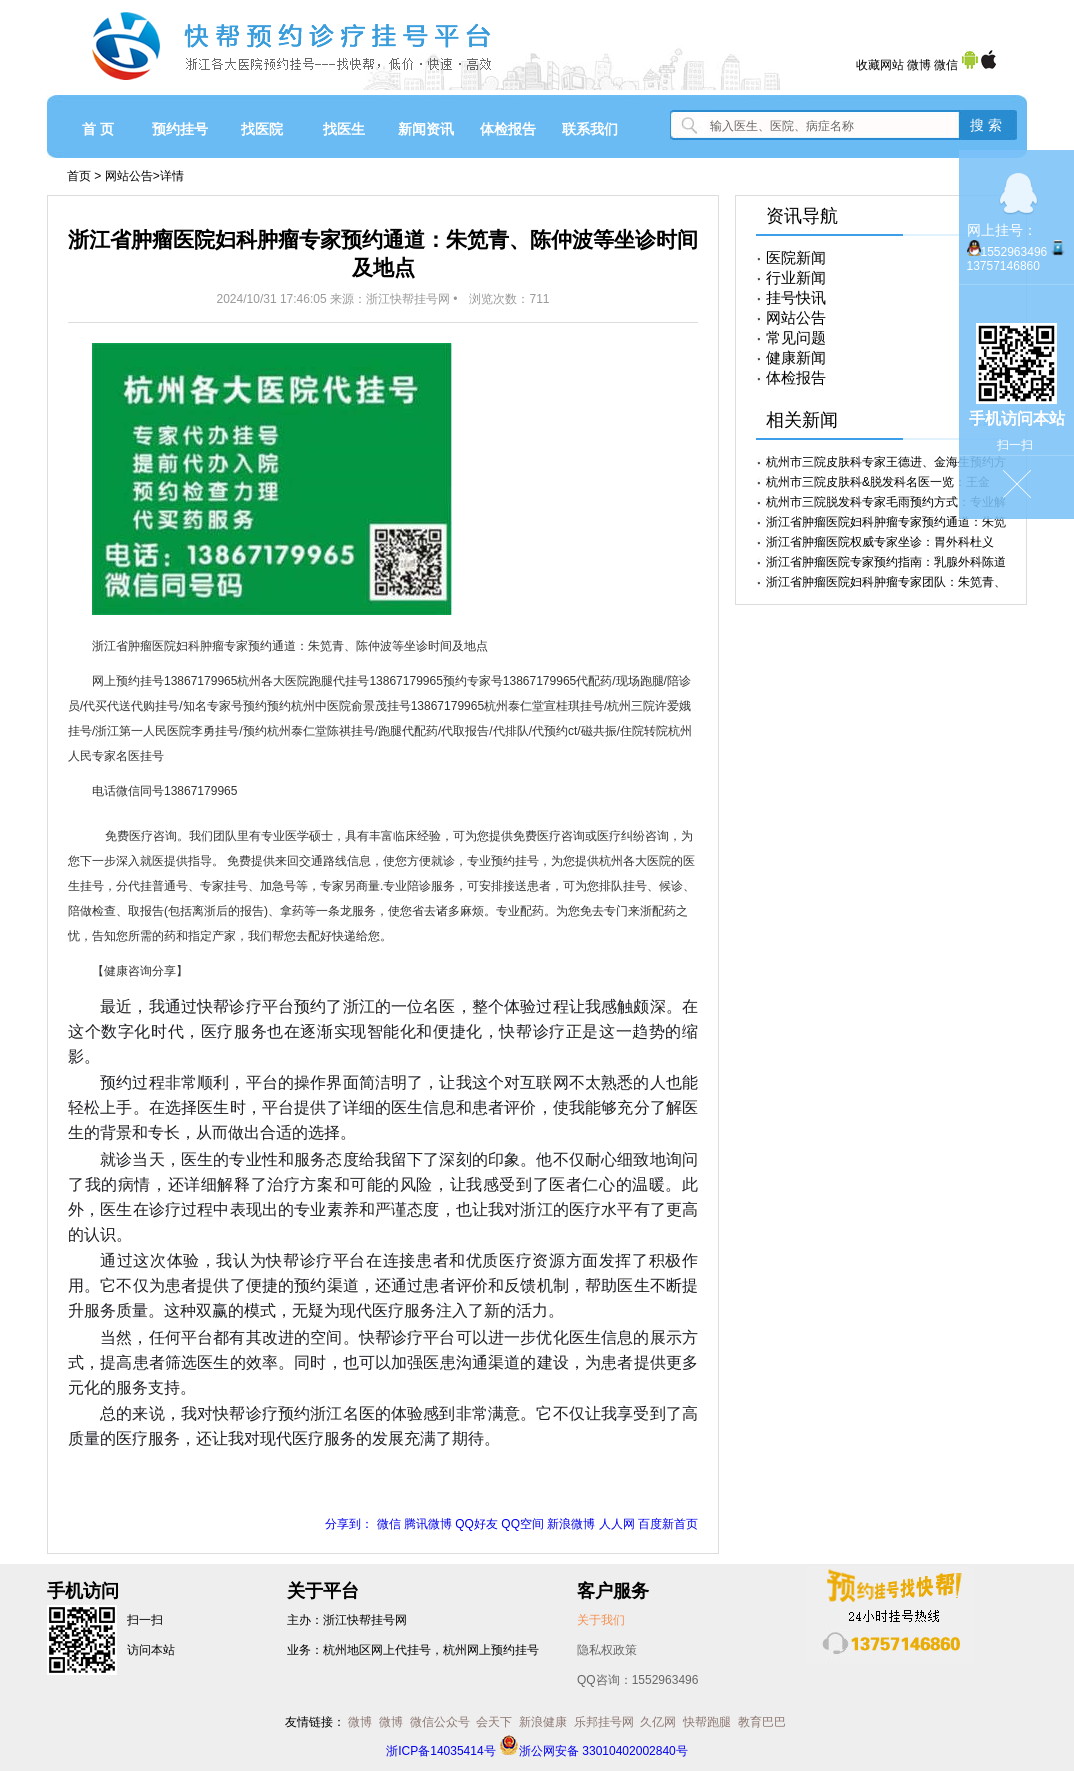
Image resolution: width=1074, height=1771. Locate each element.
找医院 (262, 129)
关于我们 (601, 1620)
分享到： (349, 1524)
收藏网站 (880, 65)
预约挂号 (180, 129)
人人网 (617, 1524)
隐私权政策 (607, 1650)
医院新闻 (796, 258)
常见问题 (796, 338)
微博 (919, 65)
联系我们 (590, 129)
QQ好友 (476, 1524)
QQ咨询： (637, 1680)
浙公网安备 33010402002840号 (593, 1751)
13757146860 (1003, 266)
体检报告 (508, 129)
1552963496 (1014, 252)
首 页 (98, 129)
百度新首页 (668, 1524)
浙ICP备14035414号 (440, 1751)
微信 (946, 65)
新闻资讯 (426, 129)
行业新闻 (796, 278)
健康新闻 (796, 358)
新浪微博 (571, 1524)
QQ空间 (522, 1524)
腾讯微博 (428, 1524)
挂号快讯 (796, 298)
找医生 (344, 129)
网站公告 (129, 176)
